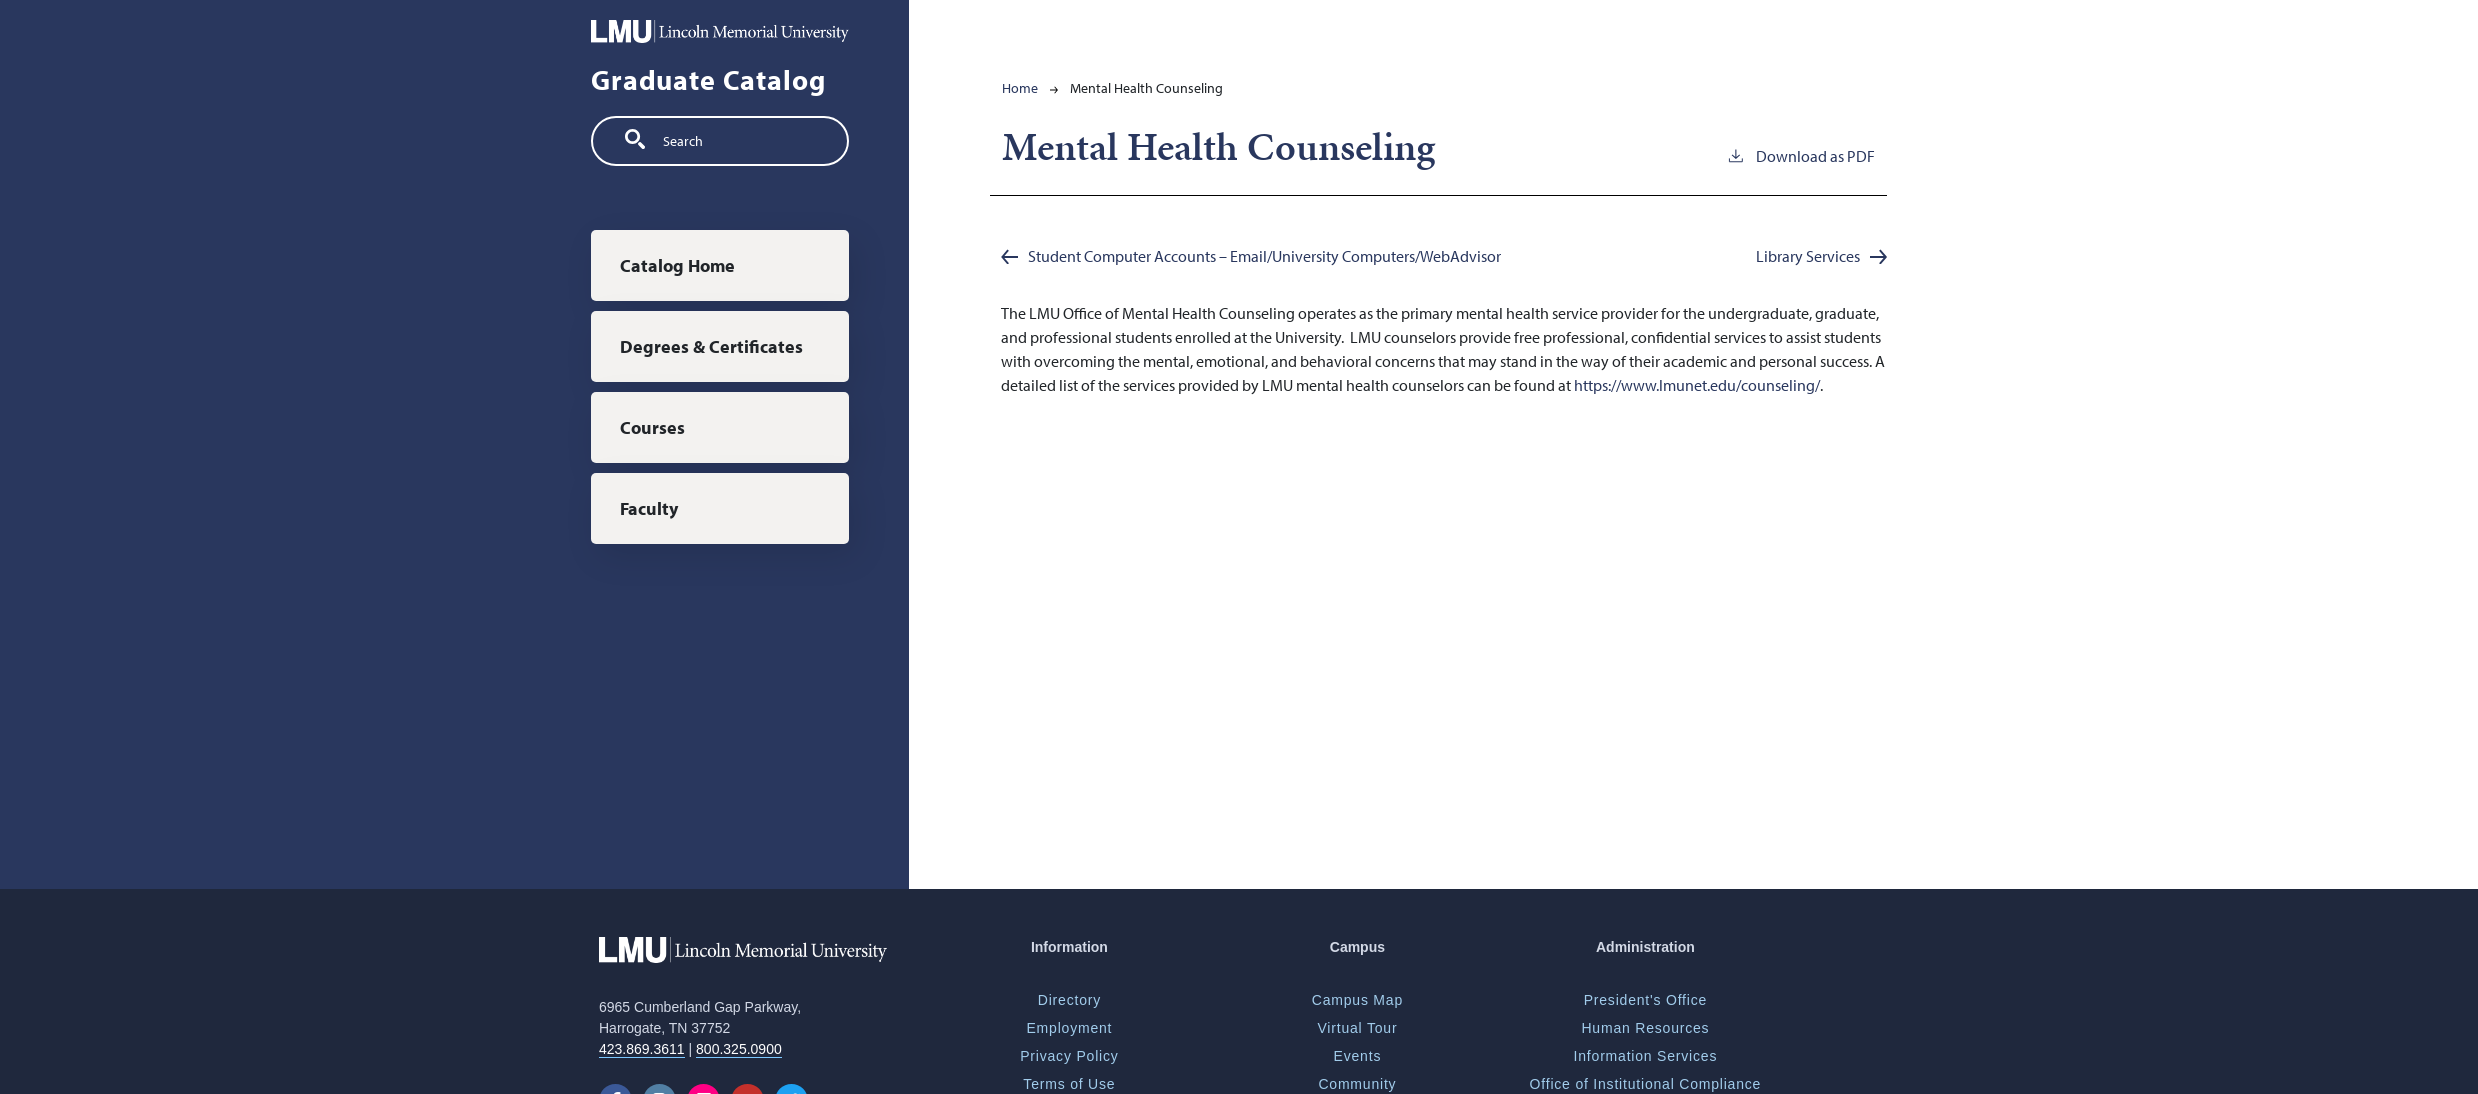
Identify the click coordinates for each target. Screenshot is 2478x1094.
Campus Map (1357, 1000)
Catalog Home (677, 265)
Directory (1069, 1000)
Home (1020, 88)
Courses (652, 427)
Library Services (1808, 256)
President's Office (1645, 1000)
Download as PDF (1800, 155)
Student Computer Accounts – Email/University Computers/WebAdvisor (1264, 256)
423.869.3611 (642, 1049)
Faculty (649, 508)
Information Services (1646, 1056)
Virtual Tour (1357, 1028)
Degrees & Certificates (711, 346)
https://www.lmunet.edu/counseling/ (1697, 385)
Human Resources (1645, 1028)
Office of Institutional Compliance (1646, 1084)
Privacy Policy (1069, 1056)
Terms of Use (1069, 1084)
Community (1357, 1084)
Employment (1069, 1028)
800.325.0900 (739, 1049)
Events (1358, 1056)
